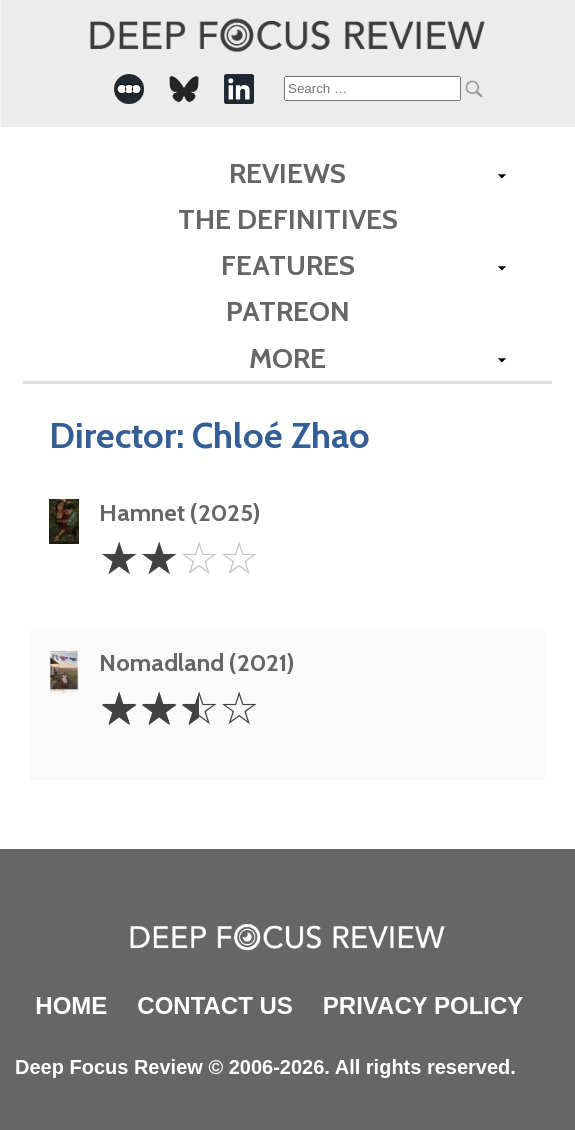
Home (71, 1005)
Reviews (287, 173)
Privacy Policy (423, 1005)
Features (288, 265)
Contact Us (215, 1005)
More (287, 358)
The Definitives (288, 219)
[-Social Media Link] (129, 89)
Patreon (288, 311)
